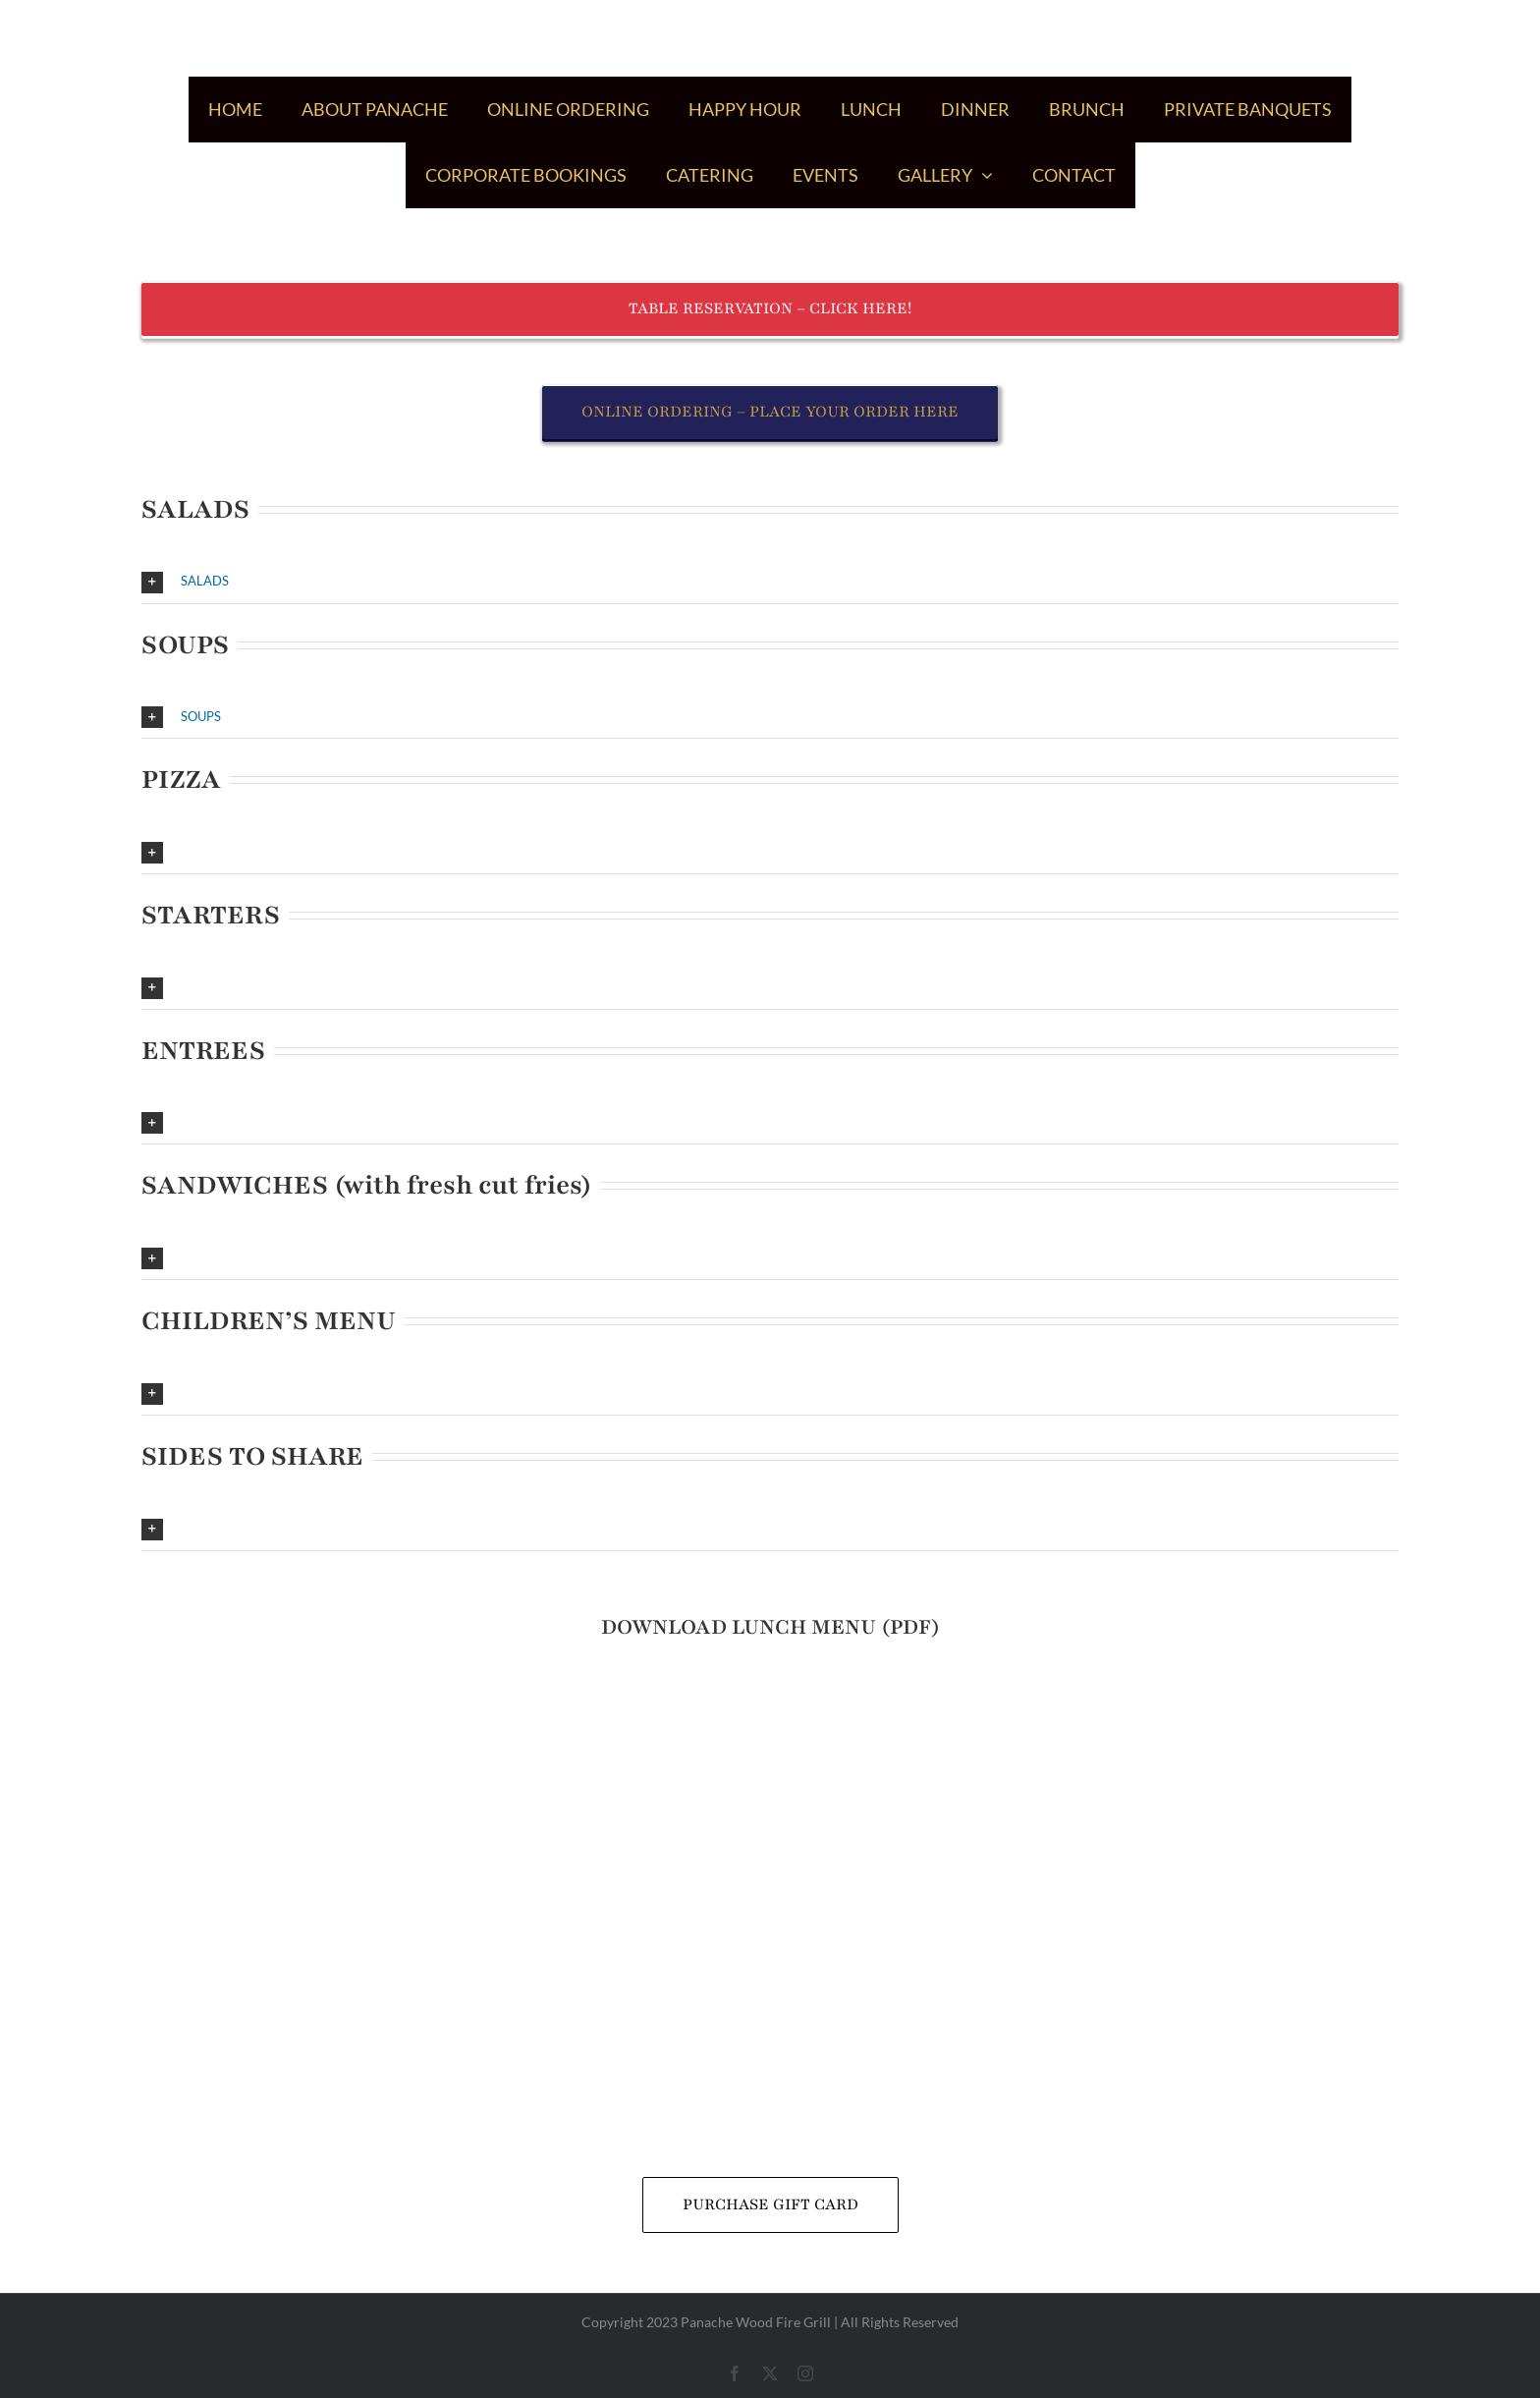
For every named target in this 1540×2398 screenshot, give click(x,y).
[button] (770, 581)
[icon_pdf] (770, 1683)
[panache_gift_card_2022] (770, 1850)
